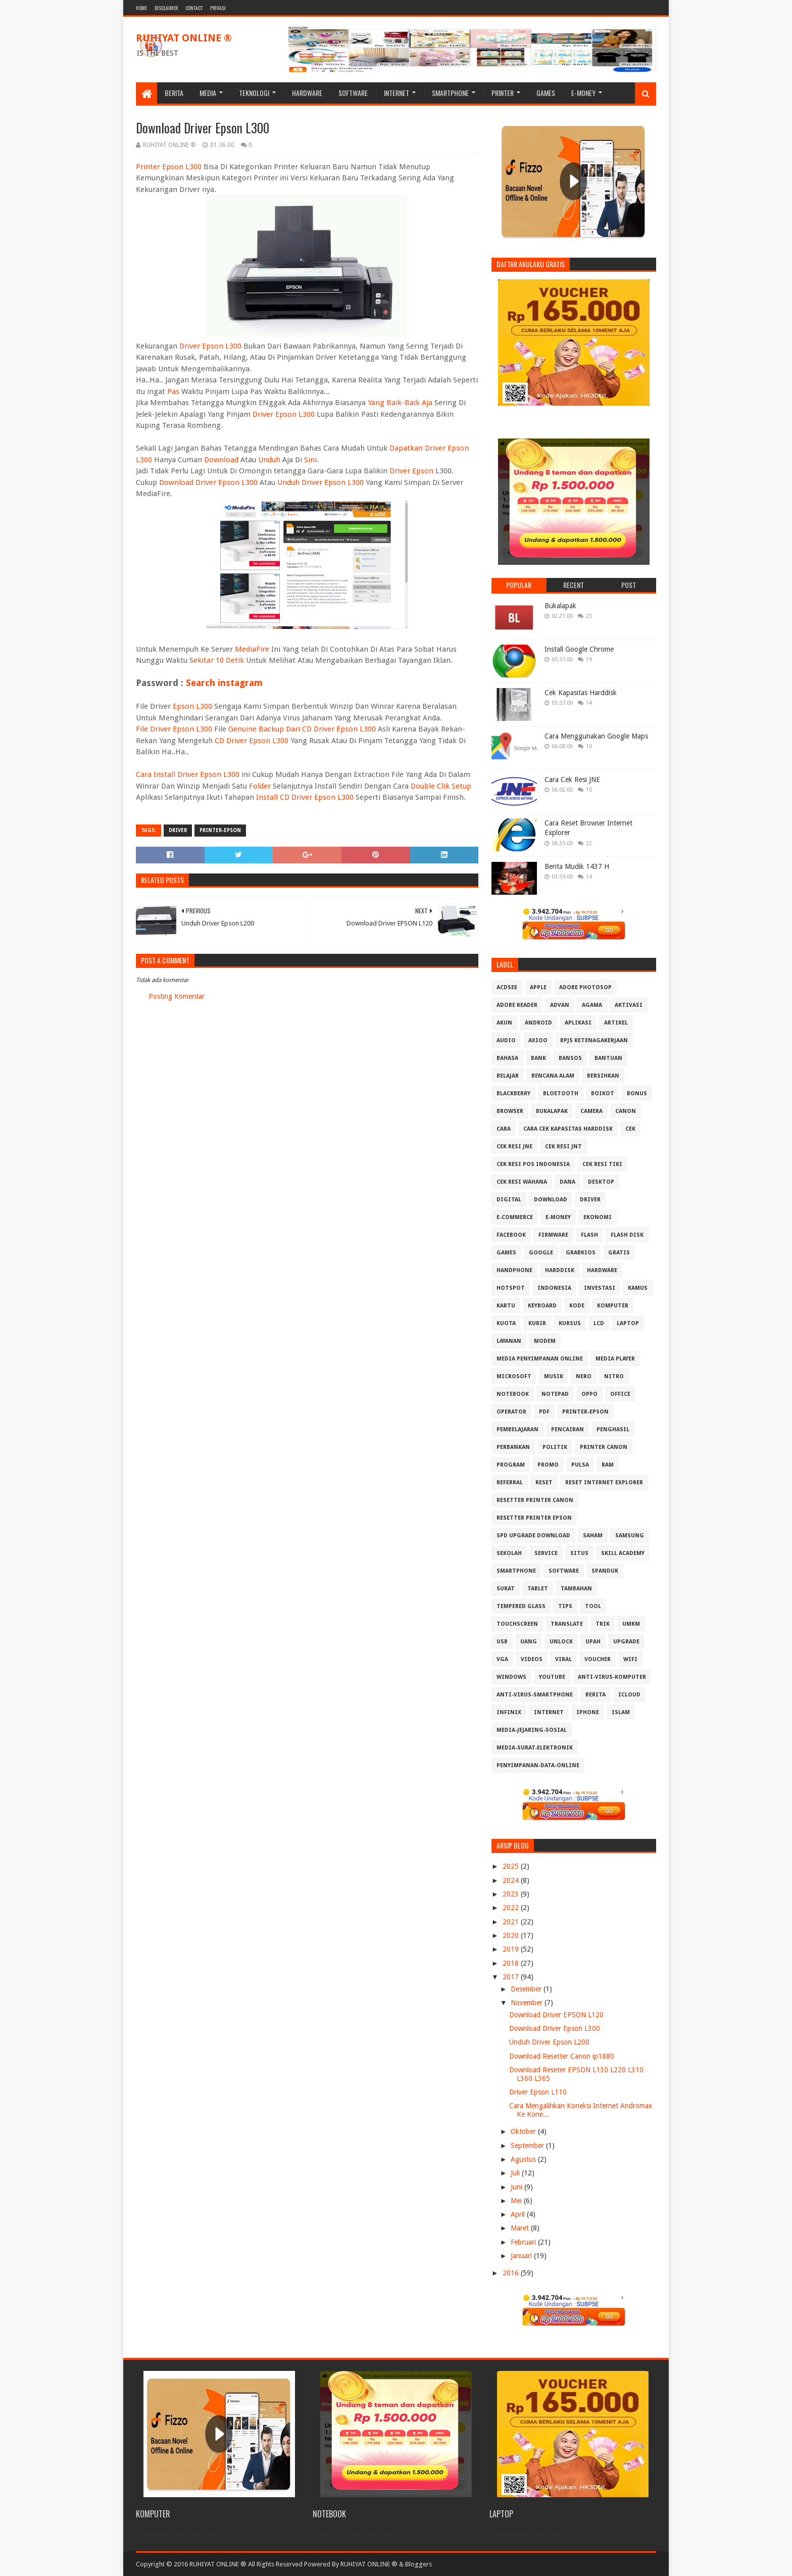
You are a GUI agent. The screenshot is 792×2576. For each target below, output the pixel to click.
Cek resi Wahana (522, 1182)
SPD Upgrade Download (533, 1535)
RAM (608, 1465)
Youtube (552, 1677)
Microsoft (514, 1376)
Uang (528, 1641)
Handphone (514, 1270)
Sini (310, 459)
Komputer (612, 1305)
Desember (527, 1989)
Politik (554, 1447)
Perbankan (513, 1447)
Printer (502, 92)
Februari (524, 2242)
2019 (512, 1949)
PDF (544, 1411)
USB (502, 1641)
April (519, 2214)
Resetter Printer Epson (534, 1518)
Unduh (269, 459)
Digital (509, 1199)
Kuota (506, 1323)
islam (621, 1712)
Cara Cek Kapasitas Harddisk (568, 1129)
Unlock (561, 1641)
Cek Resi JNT (563, 1146)
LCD (598, 1323)
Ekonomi (597, 1217)
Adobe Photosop (585, 987)
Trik (603, 1624)
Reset (544, 1482)
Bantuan (608, 1058)
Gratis (619, 1252)
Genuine (242, 729)
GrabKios (581, 1252)
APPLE (538, 987)
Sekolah (509, 1553)
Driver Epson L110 (538, 2092)
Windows (511, 1677)
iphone (587, 1712)
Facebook (511, 1235)
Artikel (616, 1022)
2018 (512, 1963)
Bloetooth (560, 1093)
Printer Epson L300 (169, 166)
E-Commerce (515, 1217)
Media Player (615, 1358)
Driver (178, 830)
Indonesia (554, 1288)
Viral (563, 1659)
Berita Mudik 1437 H (576, 866)
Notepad (555, 1394)
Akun (504, 1022)
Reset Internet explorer (604, 1482)
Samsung (629, 1535)
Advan (559, 1005)
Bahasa (507, 1058)
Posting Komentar (176, 996)
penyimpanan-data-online (538, 1765)
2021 (512, 1922)
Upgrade (626, 1641)
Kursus (570, 1323)
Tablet (537, 1588)
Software (353, 92)
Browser (510, 1111)
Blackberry (513, 1093)
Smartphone (450, 92)
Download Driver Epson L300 (208, 482)
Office (620, 1394)
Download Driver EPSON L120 (556, 2015)
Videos (531, 1659)
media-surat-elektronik (535, 1747)
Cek (630, 1129)
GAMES (506, 1252)
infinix (509, 1712)
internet (549, 1712)
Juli (516, 2173)
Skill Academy (623, 1553)
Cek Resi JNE (514, 1146)
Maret (521, 2228)
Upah (593, 1641)
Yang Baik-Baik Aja (400, 402)
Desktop (601, 1182)
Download (221, 459)
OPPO (589, 1394)
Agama (592, 1005)
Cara (504, 1129)
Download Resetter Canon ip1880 (561, 2056)
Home (141, 8)
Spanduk (604, 1571)
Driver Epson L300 (210, 346)
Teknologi (254, 92)
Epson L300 (192, 706)
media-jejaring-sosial (532, 1730)
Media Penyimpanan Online (540, 1358)
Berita (174, 92)
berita (595, 1694)
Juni (517, 2187)
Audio (506, 1040)
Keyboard (542, 1305)
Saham (593, 1535)
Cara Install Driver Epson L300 (187, 774)
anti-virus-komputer (612, 1677)
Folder (260, 786)
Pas (173, 391)
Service (546, 1553)
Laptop (628, 1323)
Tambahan (576, 1588)
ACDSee (507, 987)
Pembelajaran (517, 1429)
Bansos (570, 1058)
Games (545, 92)
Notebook (513, 1394)
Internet (396, 92)
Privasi (218, 8)
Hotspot (511, 1288)
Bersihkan (603, 1076)
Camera (591, 1111)
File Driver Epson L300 (174, 729)
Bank (538, 1058)
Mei (517, 2201)
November (527, 2003)
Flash (589, 1235)
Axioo (538, 1040)
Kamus (638, 1288)
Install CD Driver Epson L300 (305, 797)
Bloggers (418, 2564)
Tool (593, 1606)
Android (538, 1022)
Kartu (506, 1305)
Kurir (537, 1323)
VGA (502, 1659)
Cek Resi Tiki (602, 1164)
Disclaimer (166, 8)
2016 (512, 2273)
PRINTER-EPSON (220, 830)
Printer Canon (603, 1447)
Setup (461, 786)
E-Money (583, 92)
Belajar (508, 1076)
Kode (576, 1305)
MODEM (545, 1341)
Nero (583, 1376)
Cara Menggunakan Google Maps (596, 736)
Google (541, 1252)
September (528, 2146)
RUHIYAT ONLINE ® (184, 38)
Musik (553, 1376)
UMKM (631, 1624)
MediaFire (252, 649)
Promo (548, 1465)
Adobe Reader (517, 1005)
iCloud (629, 1694)
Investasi (599, 1288)
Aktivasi (628, 1005)
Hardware (307, 92)
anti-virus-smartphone (535, 1694)
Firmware (553, 1235)
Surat (506, 1588)
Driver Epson (411, 470)
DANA (567, 1182)
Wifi (630, 1659)
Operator (511, 1411)
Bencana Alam (552, 1076)
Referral (510, 1482)
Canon (625, 1111)
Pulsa (580, 1465)
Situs (579, 1553)
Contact (194, 8)
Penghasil (613, 1429)
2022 (512, 1908)
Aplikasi (578, 1022)
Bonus (637, 1093)
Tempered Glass (521, 1606)
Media (208, 92)
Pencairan (567, 1429)
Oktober (524, 2131)
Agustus (524, 2159)
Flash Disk (627, 1235)
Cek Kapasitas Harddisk (580, 693)
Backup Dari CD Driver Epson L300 (317, 729)
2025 (512, 1866)
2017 (512, 1977)
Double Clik (430, 786)
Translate (567, 1624)
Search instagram (224, 682)
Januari (522, 2256)
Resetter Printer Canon (535, 1500)
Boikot (602, 1093)
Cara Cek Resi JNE (572, 779)
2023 (512, 1894)
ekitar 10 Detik (218, 660)
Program (511, 1465)
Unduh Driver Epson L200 (549, 2042)
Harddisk (559, 1270)
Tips (565, 1606)
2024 (512, 1880)
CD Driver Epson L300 (251, 740)
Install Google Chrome (579, 649)
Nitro (614, 1376)
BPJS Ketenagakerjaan (594, 1040)
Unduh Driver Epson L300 (320, 482)
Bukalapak (560, 606)
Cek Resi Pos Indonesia (533, 1164)
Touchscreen (517, 1624)
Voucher (597, 1659)
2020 (512, 1935)
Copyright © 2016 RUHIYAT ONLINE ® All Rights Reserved (219, 2564)
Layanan (509, 1341)
